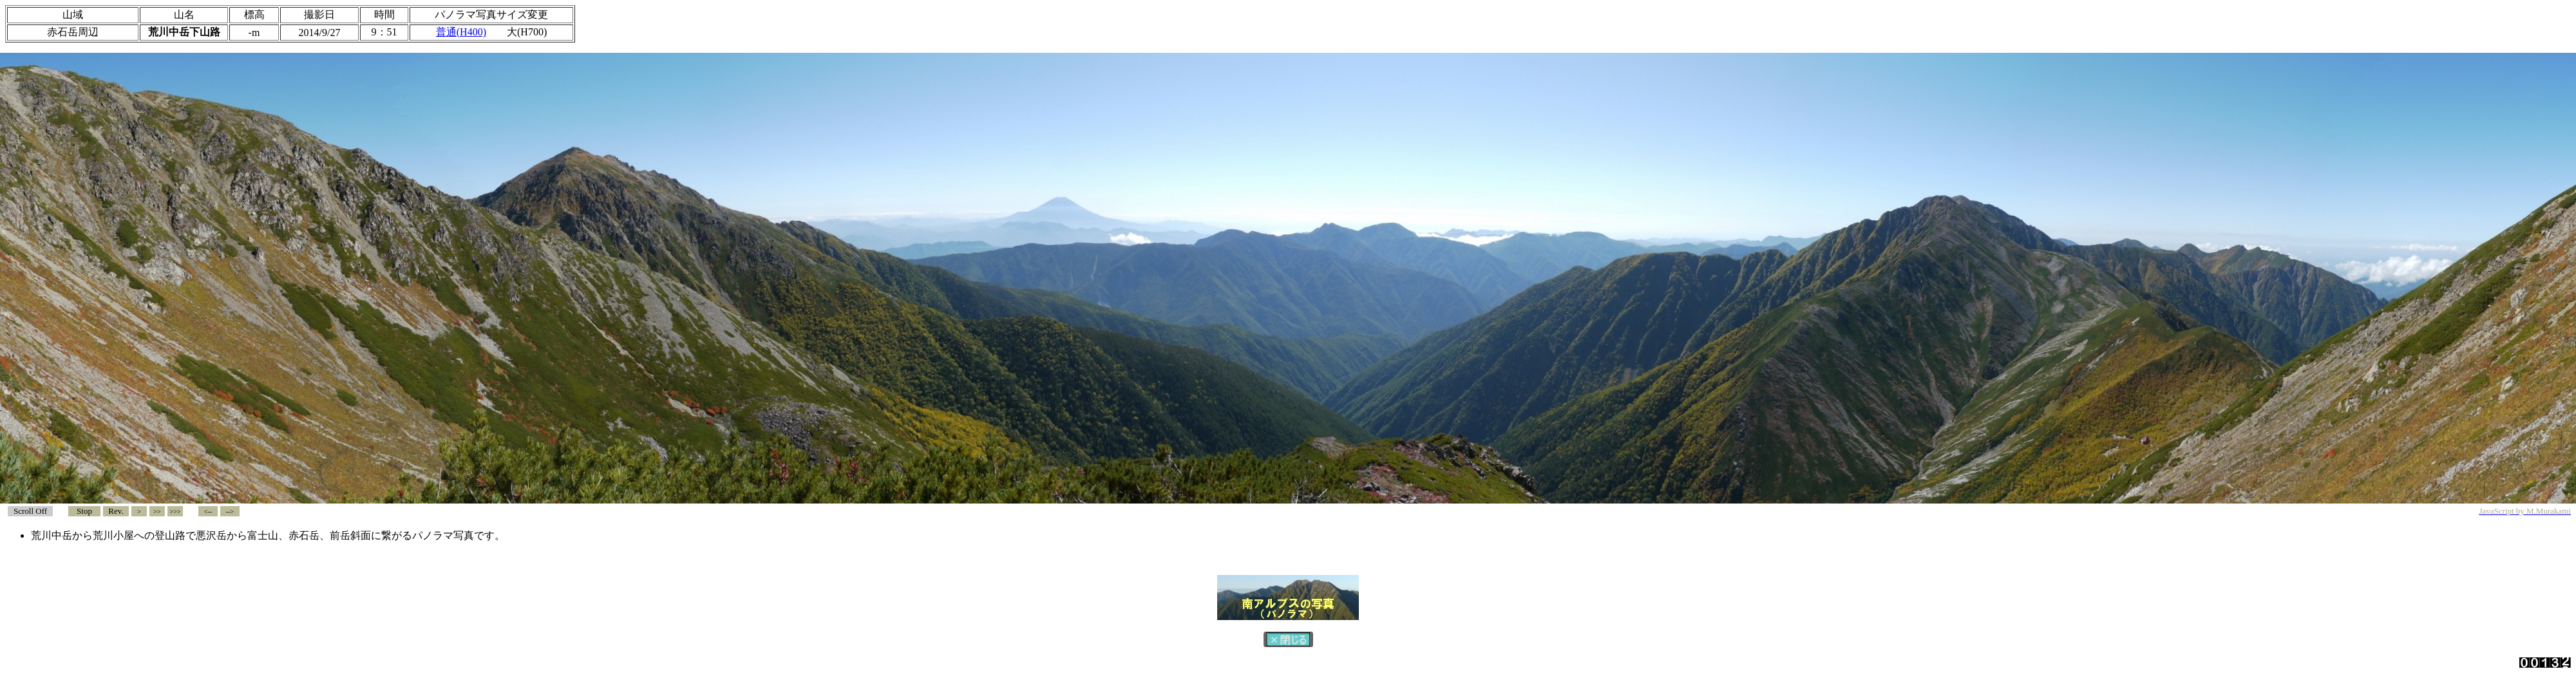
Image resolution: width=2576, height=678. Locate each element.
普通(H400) (461, 31)
